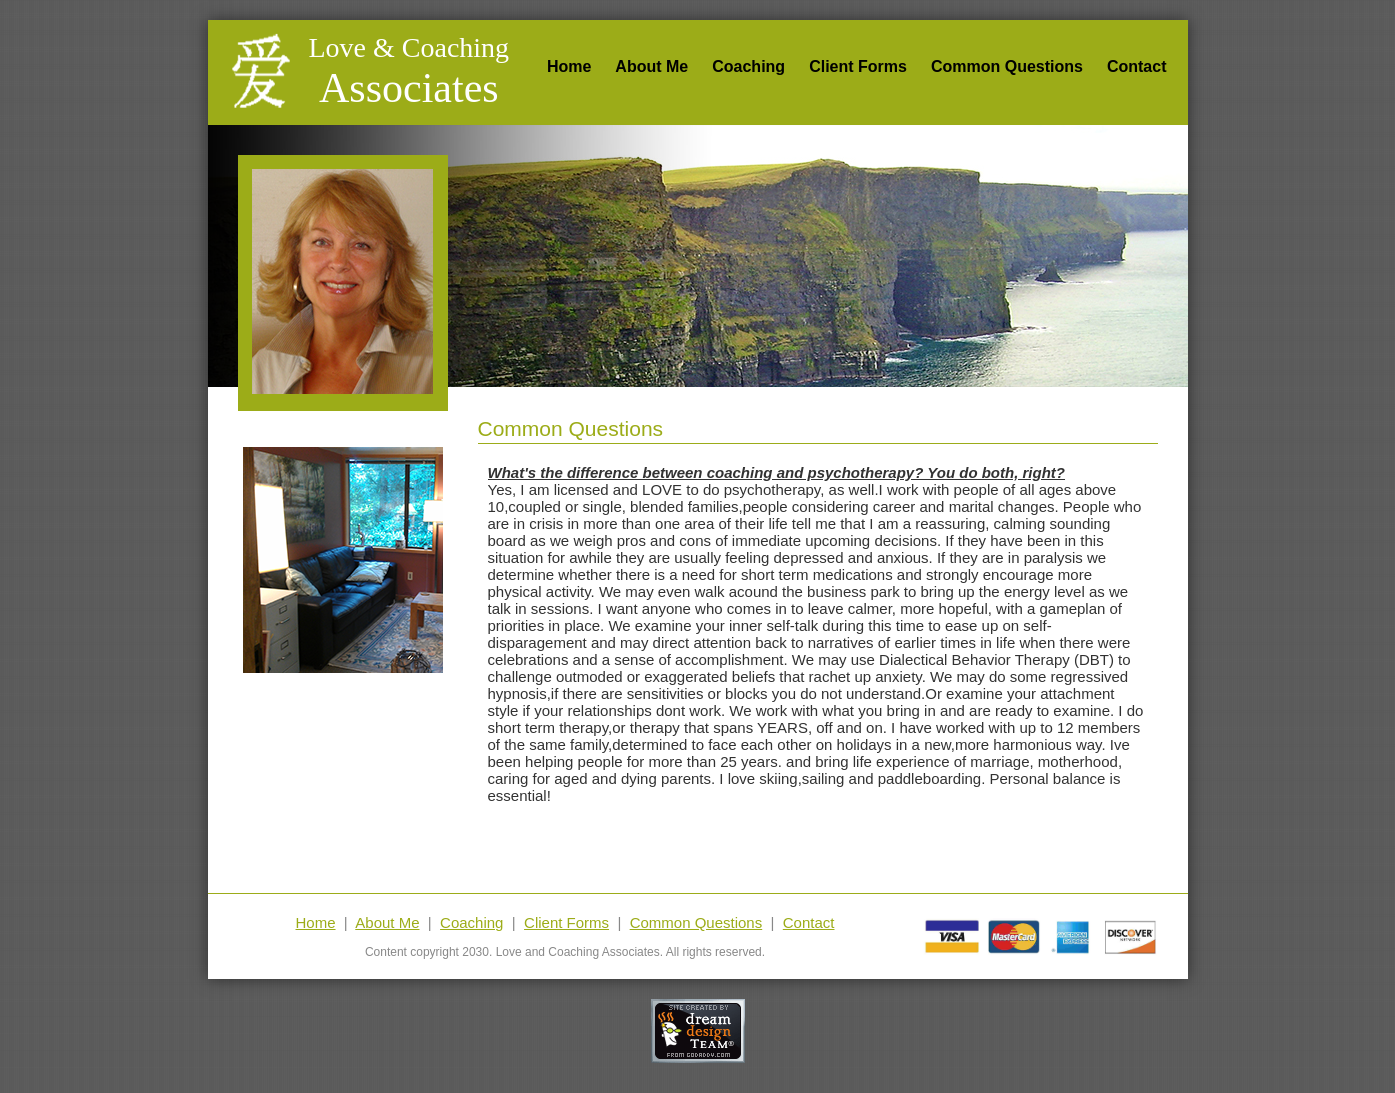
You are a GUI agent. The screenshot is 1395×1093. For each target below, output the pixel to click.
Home (569, 66)
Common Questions (1007, 66)
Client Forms (858, 66)
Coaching (748, 66)
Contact (1137, 66)
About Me (651, 66)
